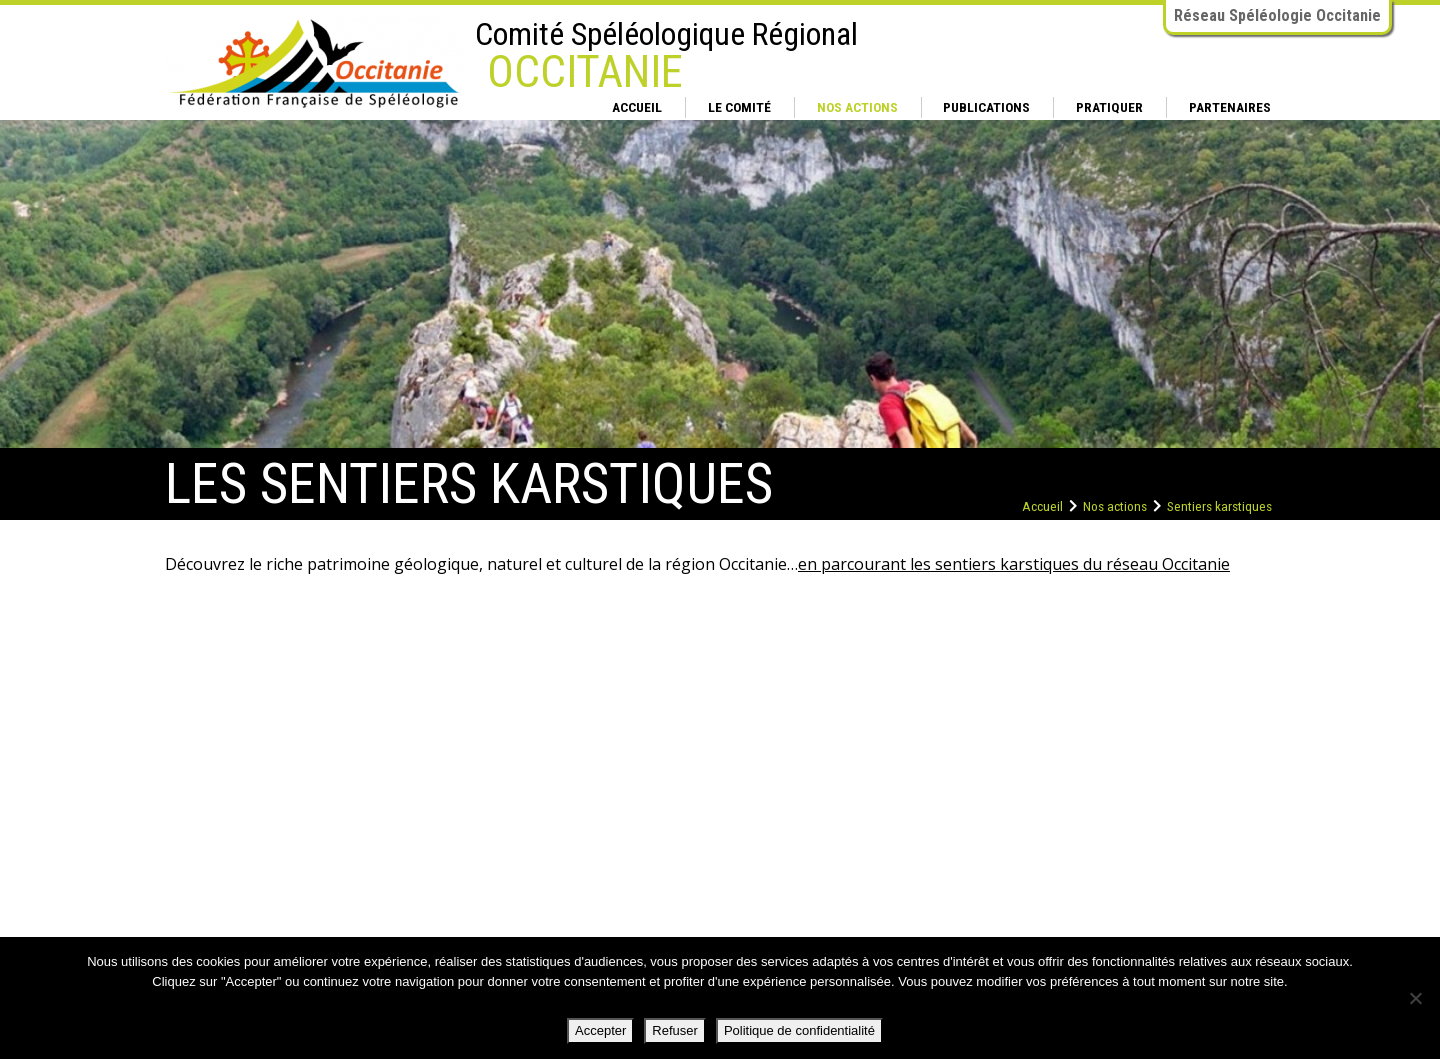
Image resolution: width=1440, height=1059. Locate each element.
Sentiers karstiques (1219, 506)
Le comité (739, 107)
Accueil (637, 107)
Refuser (675, 1030)
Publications (986, 107)
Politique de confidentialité (799, 1030)
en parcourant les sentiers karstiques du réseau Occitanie (1014, 564)
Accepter (600, 1030)
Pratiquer (1109, 107)
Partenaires (1230, 107)
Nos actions (857, 107)
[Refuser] (1415, 998)
